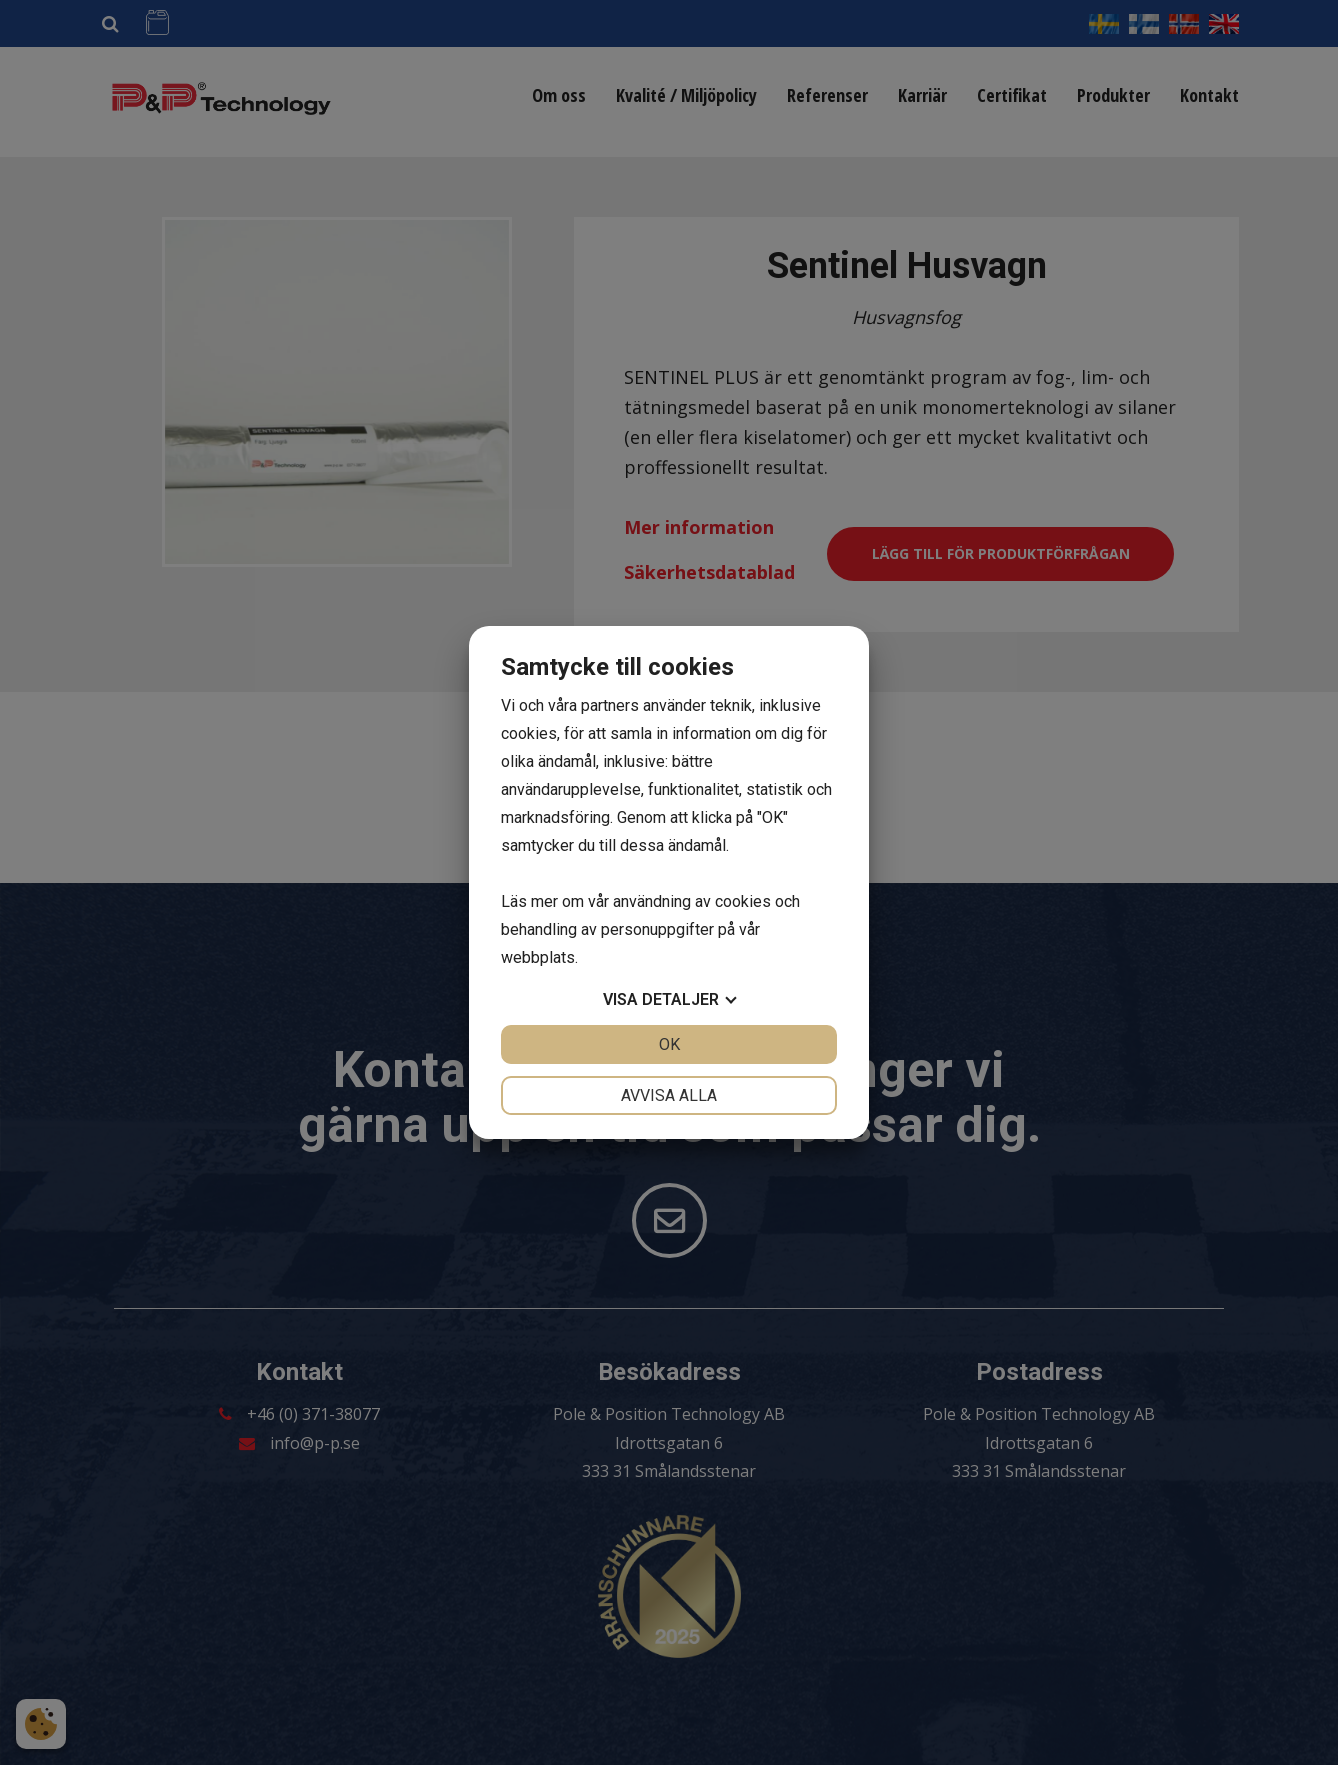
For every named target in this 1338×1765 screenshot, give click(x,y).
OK (669, 1044)
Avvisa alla (669, 1095)
